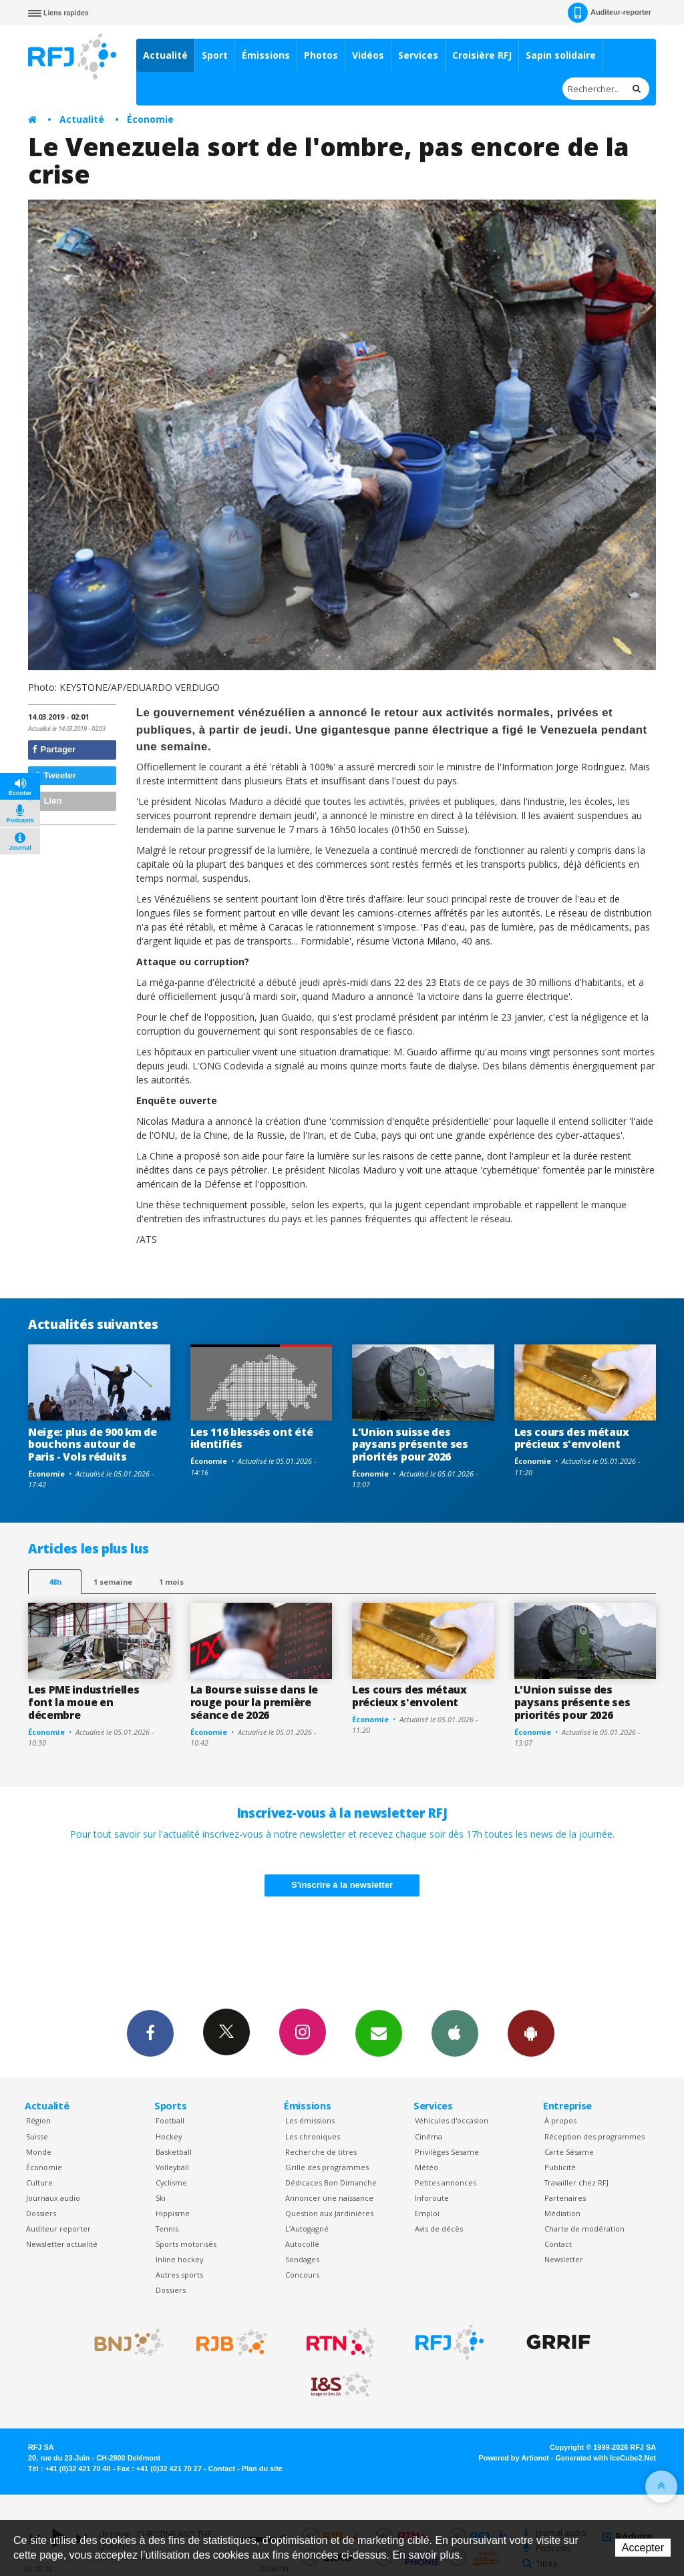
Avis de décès (439, 2228)
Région (38, 2120)
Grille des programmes (327, 2167)
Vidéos (368, 55)
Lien (46, 801)
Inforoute (432, 2198)
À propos (560, 2120)
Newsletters (378, 2032)
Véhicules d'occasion (451, 2120)
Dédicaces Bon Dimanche (331, 2182)
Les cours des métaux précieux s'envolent (571, 1438)
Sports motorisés (186, 2244)
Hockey (169, 2136)
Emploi (427, 2213)
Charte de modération (584, 2228)
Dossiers (41, 2213)
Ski (161, 2198)
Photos (321, 55)
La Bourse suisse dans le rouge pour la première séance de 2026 (254, 1702)
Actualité (165, 55)
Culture (39, 2182)
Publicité (560, 2167)
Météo (426, 2167)
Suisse (37, 2136)
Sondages (302, 2259)
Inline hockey (179, 2259)
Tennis (167, 2228)
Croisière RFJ (482, 55)
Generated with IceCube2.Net (606, 2458)
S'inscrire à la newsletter (342, 1885)
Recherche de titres (321, 2151)
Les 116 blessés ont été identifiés (251, 1438)
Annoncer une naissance (329, 2198)
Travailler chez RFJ (576, 2182)
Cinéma (428, 2136)
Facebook (150, 2032)
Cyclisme (171, 2182)
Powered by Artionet (514, 2458)
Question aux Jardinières (329, 2213)
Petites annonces (445, 2182)
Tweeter (54, 775)
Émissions (266, 55)
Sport (215, 55)
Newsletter (563, 2259)
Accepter (643, 2547)
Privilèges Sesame (447, 2151)
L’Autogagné (307, 2228)
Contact (558, 2244)
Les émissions (310, 2120)
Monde (38, 2151)
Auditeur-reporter (609, 13)
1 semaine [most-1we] (113, 1582)
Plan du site (262, 2469)
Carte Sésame (569, 2151)
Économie (150, 119)
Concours (302, 2274)
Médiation (562, 2213)
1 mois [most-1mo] (171, 1582)
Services (418, 55)
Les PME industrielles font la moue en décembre (83, 1702)
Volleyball (172, 2167)
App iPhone (455, 2032)
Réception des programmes (594, 2136)
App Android (531, 2032)
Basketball (174, 2151)
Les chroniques (312, 2136)
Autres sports (179, 2274)
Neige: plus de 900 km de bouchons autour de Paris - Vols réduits (92, 1445)
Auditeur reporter (58, 2228)
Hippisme (173, 2213)
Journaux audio (53, 2198)
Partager (53, 749)
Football (170, 2120)
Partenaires (565, 2198)
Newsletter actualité (62, 2244)
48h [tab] (55, 1582)
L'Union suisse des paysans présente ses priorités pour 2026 (410, 1445)
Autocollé (302, 2244)
